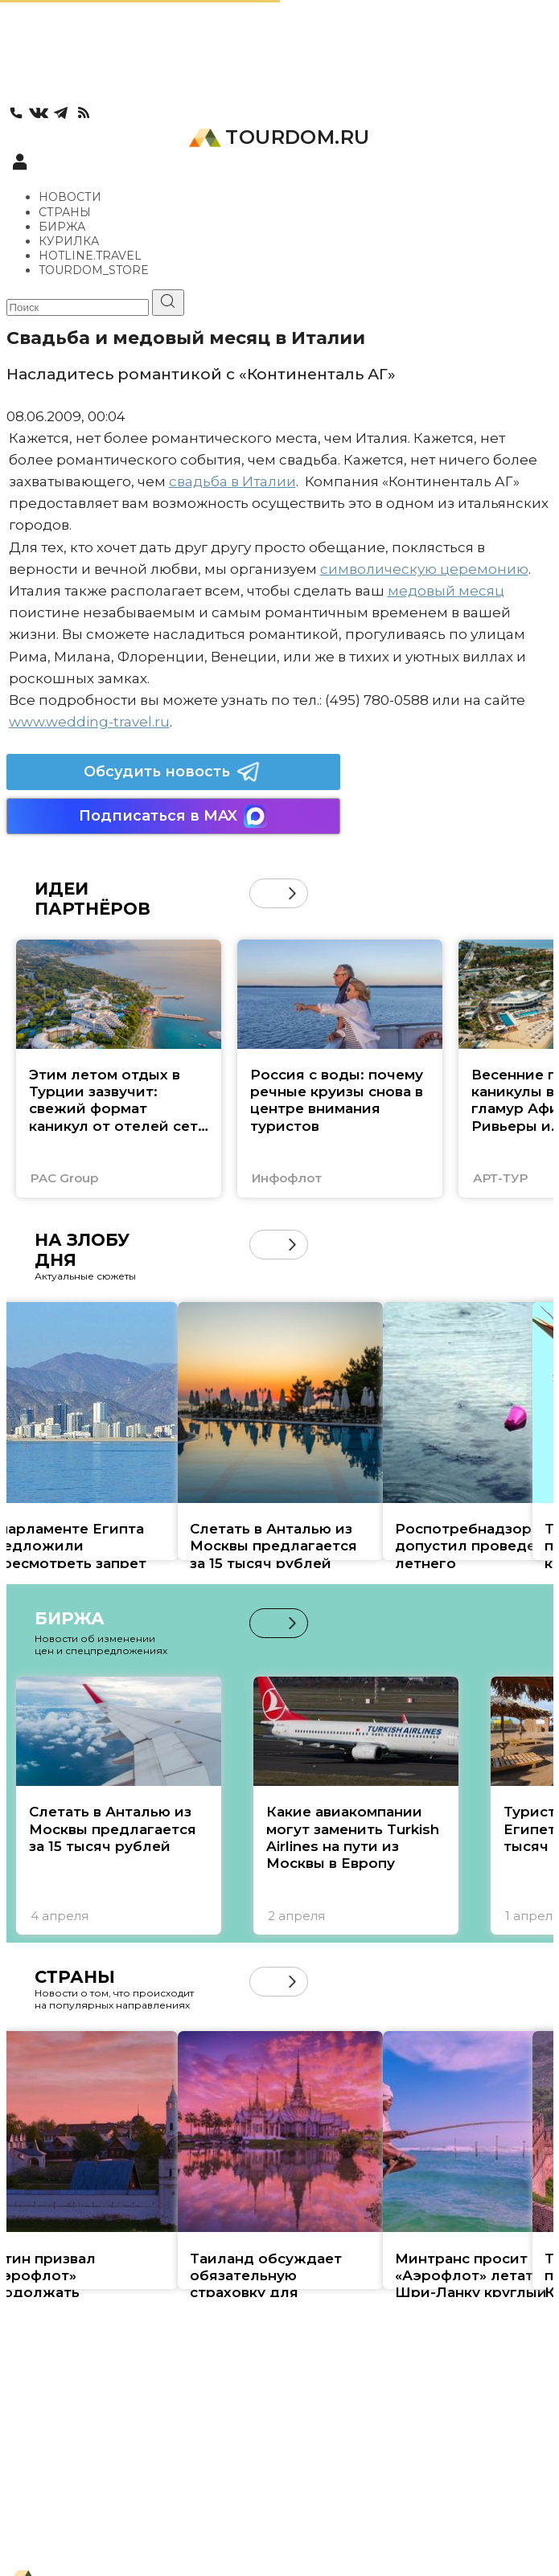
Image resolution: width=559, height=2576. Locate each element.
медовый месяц (446, 591)
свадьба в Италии (232, 481)
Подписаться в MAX (173, 816)
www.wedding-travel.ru (89, 722)
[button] (292, 893)
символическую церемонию (424, 569)
